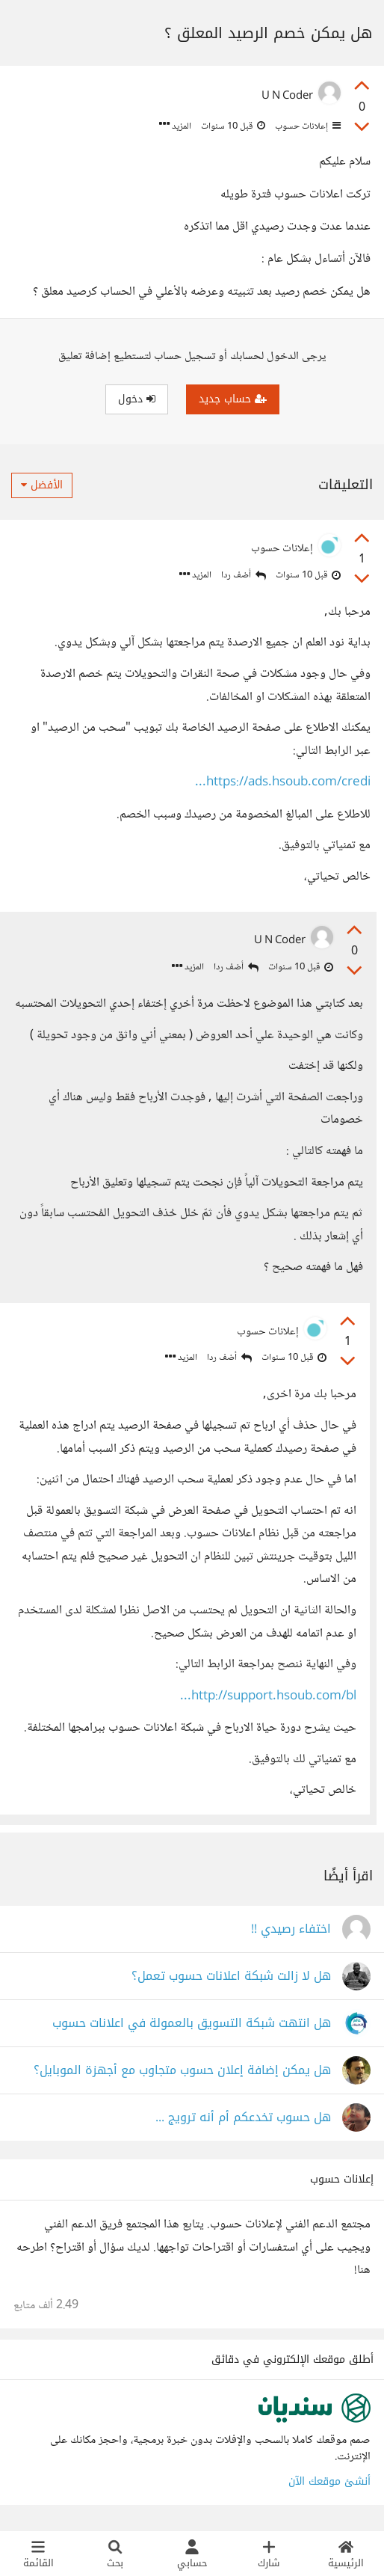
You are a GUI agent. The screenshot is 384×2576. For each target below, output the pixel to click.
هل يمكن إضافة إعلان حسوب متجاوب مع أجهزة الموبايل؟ (182, 2072)
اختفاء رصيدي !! (291, 1930)
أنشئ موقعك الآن (329, 2483)
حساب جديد (233, 399)
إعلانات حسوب (307, 126)
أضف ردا (243, 575)
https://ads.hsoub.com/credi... (283, 783)
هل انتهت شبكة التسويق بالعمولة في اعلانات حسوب (191, 2025)
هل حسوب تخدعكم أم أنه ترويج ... (243, 2119)
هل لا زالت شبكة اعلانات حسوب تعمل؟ (231, 1978)
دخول (136, 399)
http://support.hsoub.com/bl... (267, 1697)
